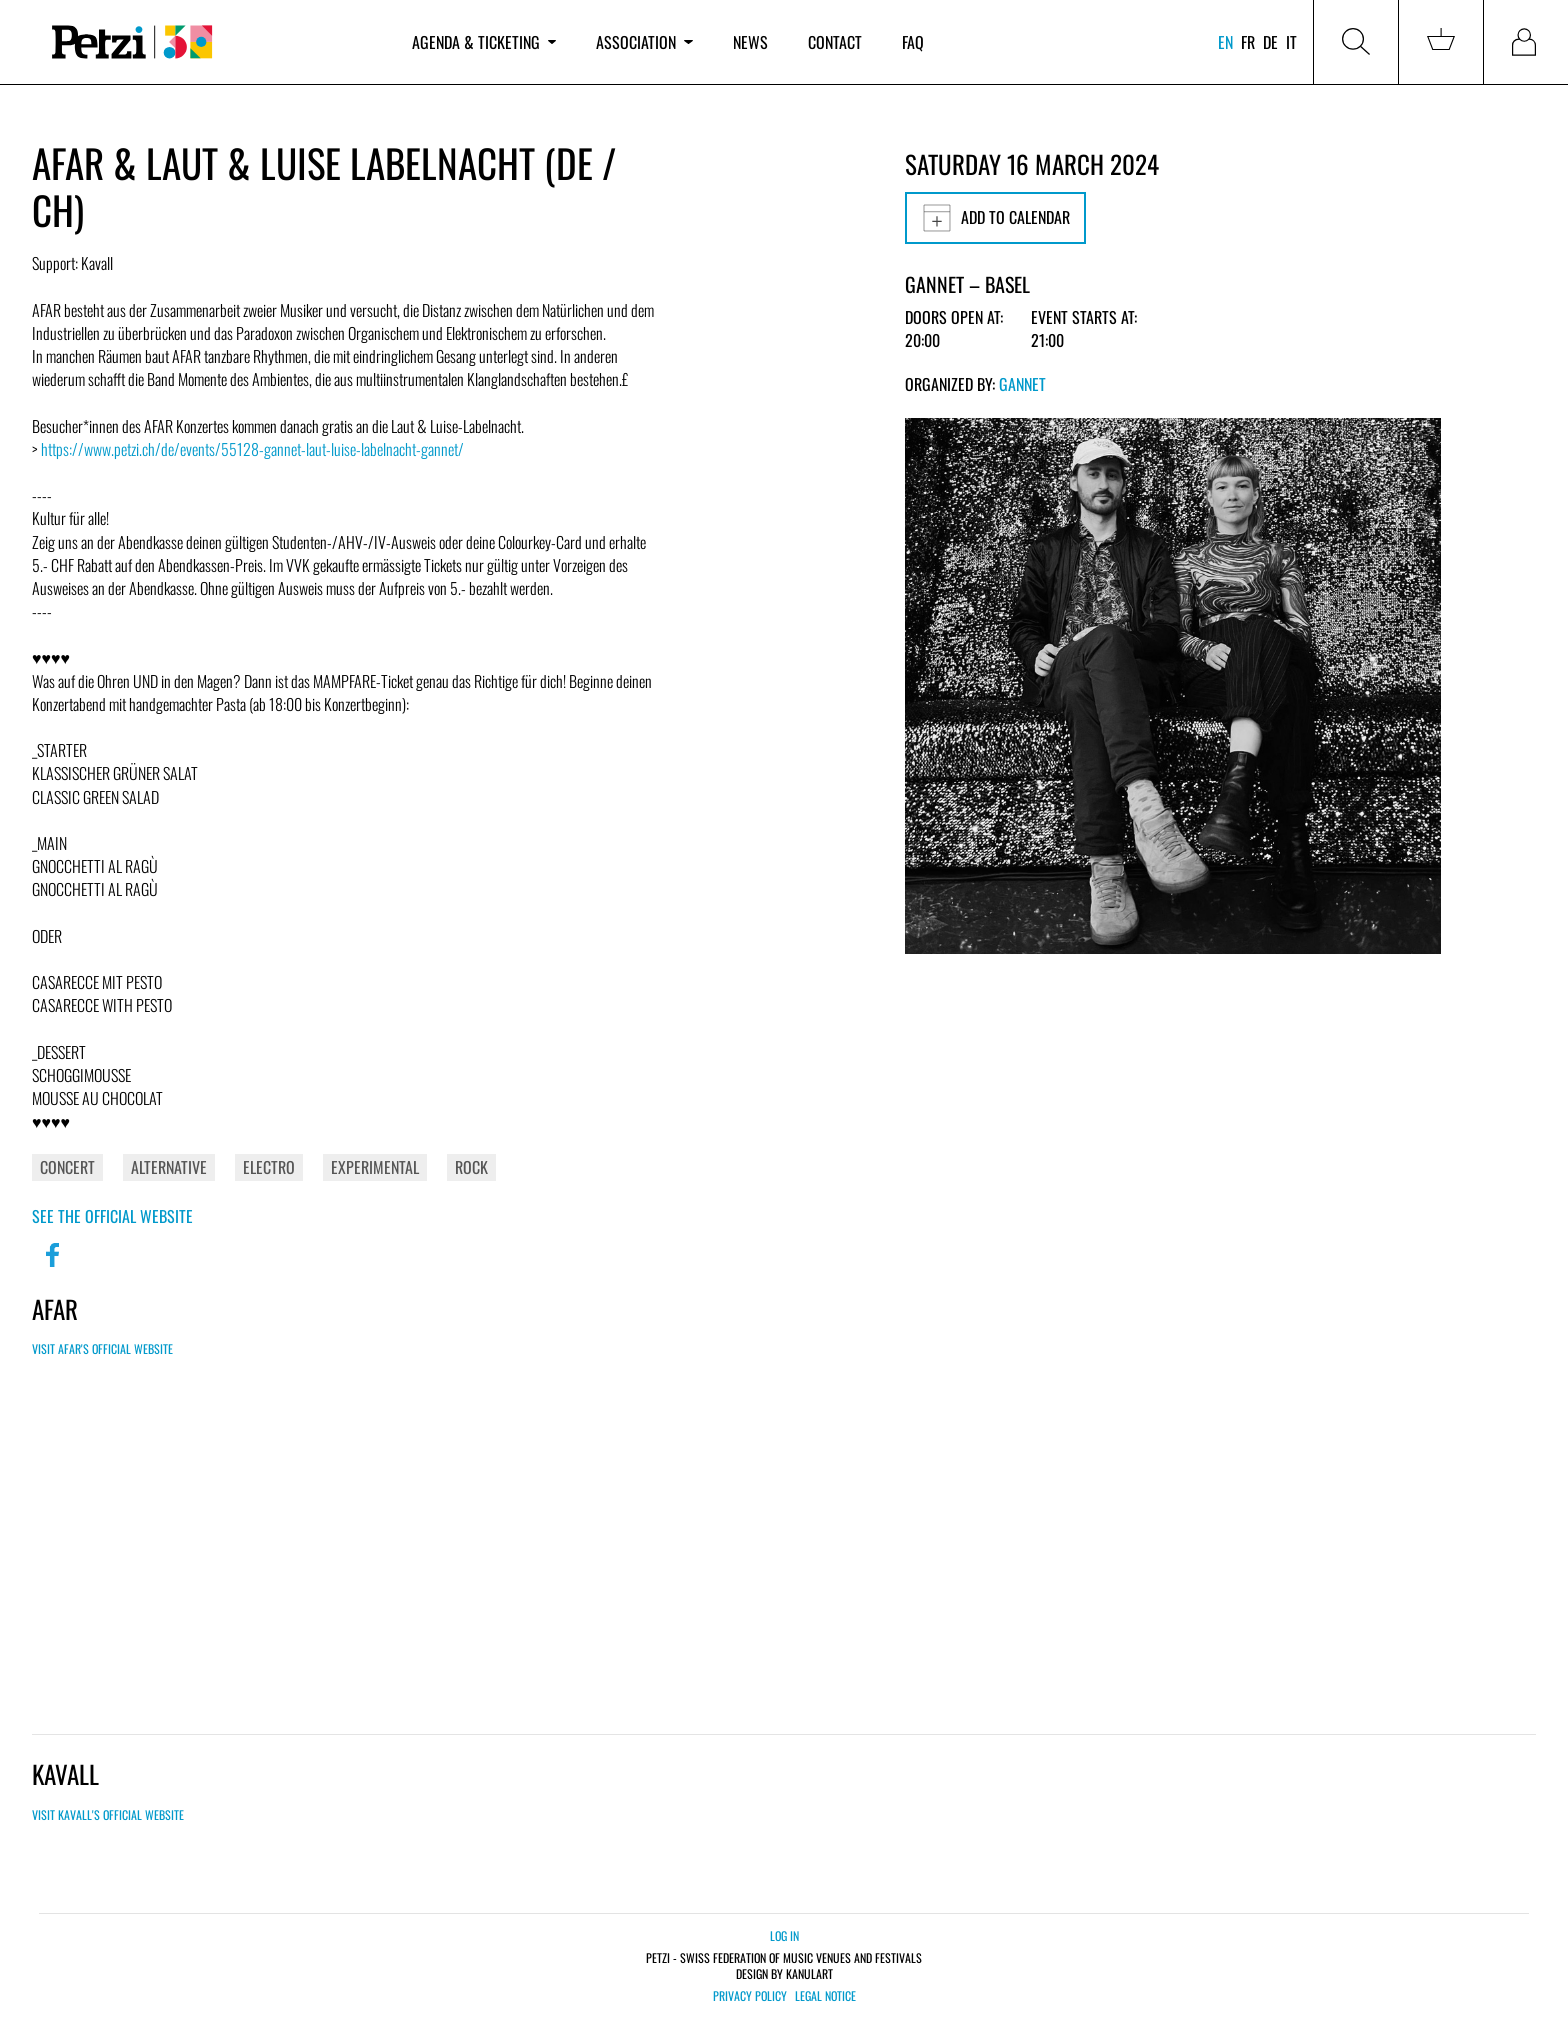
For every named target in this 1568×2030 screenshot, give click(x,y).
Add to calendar (995, 218)
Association (644, 42)
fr (1248, 42)
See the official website (112, 1216)
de (1270, 42)
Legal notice (825, 1996)
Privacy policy (750, 1996)
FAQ (913, 42)
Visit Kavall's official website (108, 1814)
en (1225, 42)
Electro (269, 1167)
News (750, 42)
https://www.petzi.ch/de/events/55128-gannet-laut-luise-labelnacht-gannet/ (252, 449)
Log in (784, 1935)
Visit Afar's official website (102, 1348)
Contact (835, 42)
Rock (471, 1167)
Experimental (375, 1167)
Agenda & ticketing (484, 42)
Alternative (169, 1167)
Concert (67, 1167)
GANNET (1022, 384)
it (1291, 42)
